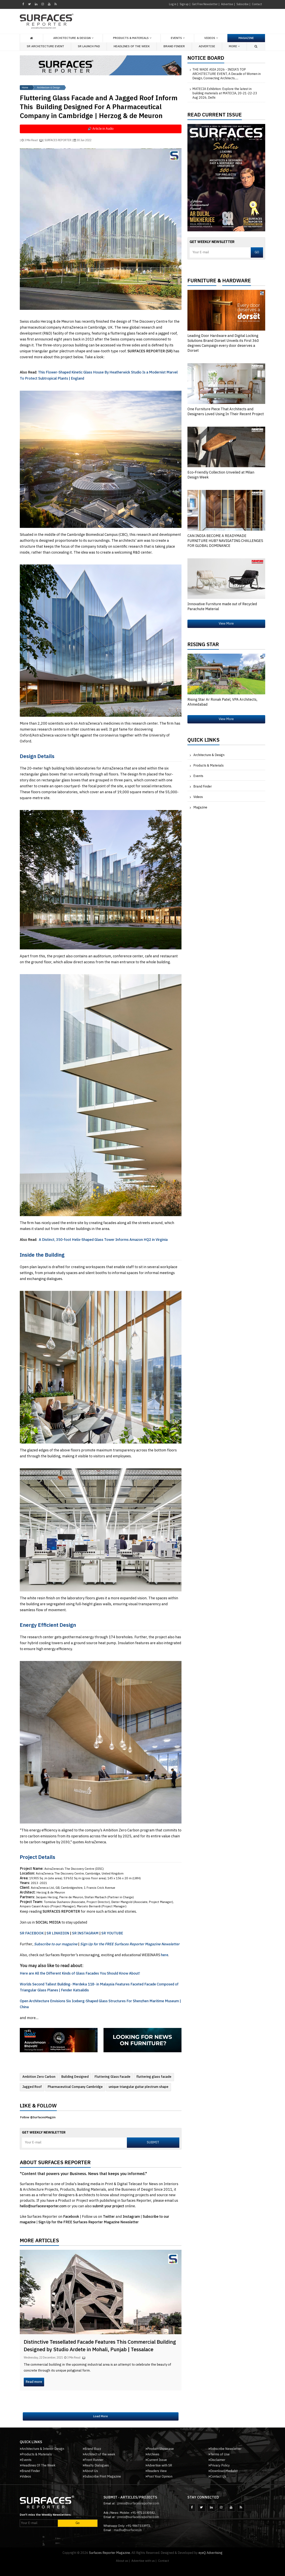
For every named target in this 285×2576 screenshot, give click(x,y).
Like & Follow (38, 2106)
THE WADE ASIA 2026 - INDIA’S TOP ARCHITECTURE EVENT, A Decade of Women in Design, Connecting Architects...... (226, 74)
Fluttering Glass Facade (112, 2077)
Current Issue (156, 2460)
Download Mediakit (223, 2471)
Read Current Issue (214, 115)
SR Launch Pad (89, 46)
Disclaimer (216, 2460)
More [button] (234, 46)
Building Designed (75, 2077)
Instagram (132, 2217)
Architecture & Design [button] (72, 38)
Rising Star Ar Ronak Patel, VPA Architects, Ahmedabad (222, 702)
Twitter (109, 2217)
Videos (209, 38)
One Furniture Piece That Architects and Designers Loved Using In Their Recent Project (225, 411)
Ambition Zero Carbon (38, 2077)
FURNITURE (201, 281)
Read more (34, 2382)
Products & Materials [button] (131, 38)
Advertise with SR (158, 2465)
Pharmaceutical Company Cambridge (75, 2087)
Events (198, 776)
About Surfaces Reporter (55, 2163)
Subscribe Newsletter (224, 2449)
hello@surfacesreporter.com (43, 2206)
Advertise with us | (144, 2560)
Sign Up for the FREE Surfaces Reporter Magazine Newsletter (88, 2222)
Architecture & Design (48, 87)
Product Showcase (159, 2449)
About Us (90, 2471)
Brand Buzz (92, 2449)
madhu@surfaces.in (128, 2530)
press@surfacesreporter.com (138, 2503)
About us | (123, 2560)
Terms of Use (219, 2454)
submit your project (108, 2206)
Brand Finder (174, 46)
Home (25, 87)
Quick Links (203, 741)
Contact (257, 4)
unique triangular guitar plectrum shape (138, 2087)
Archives (152, 2454)
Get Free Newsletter (205, 4)
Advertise (227, 4)
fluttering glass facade (153, 2077)
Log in (172, 4)
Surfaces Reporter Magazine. (110, 2553)
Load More (100, 2416)
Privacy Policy (219, 2465)
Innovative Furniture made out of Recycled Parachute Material (222, 606)
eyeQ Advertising (210, 2553)
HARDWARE (236, 281)
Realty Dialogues (96, 2465)
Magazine (246, 38)
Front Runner (93, 2460)
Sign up (184, 4)
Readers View (156, 2471)
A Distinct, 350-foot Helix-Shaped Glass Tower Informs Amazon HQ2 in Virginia (103, 1240)
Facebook (71, 2217)
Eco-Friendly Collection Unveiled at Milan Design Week (220, 475)
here (164, 1955)
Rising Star (203, 645)
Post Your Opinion (158, 2476)
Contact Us (217, 2476)
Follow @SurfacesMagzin (38, 2117)
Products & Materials (208, 765)
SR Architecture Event (45, 46)
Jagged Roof (32, 2087)
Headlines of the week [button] (132, 46)
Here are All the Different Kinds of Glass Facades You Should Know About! (80, 1974)
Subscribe (243, 4)
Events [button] (176, 38)
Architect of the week (99, 2454)
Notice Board (205, 59)
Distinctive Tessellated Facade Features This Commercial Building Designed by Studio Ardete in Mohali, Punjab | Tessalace (100, 2346)
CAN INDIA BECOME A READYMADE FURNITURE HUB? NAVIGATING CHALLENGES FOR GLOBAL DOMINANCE (225, 541)
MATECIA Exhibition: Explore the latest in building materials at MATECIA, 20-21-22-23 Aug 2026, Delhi (224, 93)
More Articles (39, 2241)
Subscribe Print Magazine (102, 2476)
